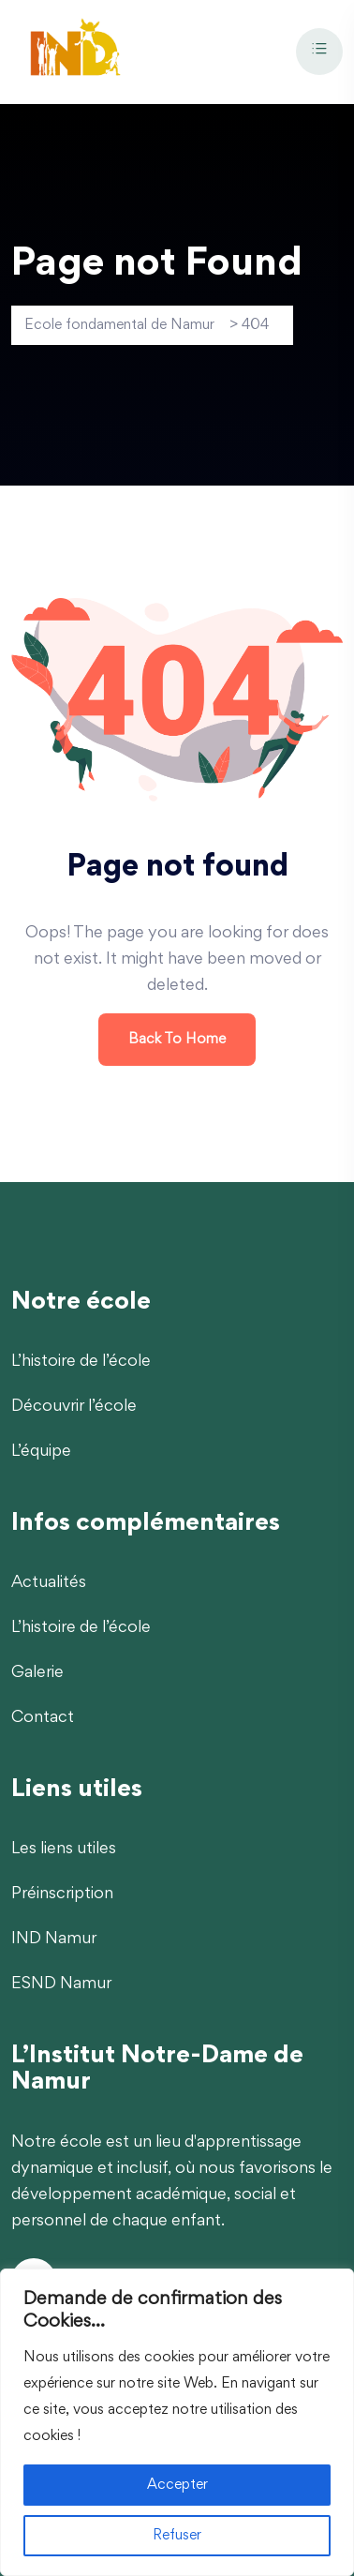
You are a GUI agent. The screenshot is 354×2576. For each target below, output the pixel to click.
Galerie (37, 1673)
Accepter (177, 2485)
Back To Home (177, 1039)
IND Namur (53, 1939)
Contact (42, 1718)
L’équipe (41, 1452)
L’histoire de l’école (81, 1362)
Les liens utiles (63, 1849)
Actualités (48, 1583)
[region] (177, 2422)
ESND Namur (61, 1984)
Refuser (177, 2535)
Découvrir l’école (74, 1407)
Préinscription (62, 1894)
